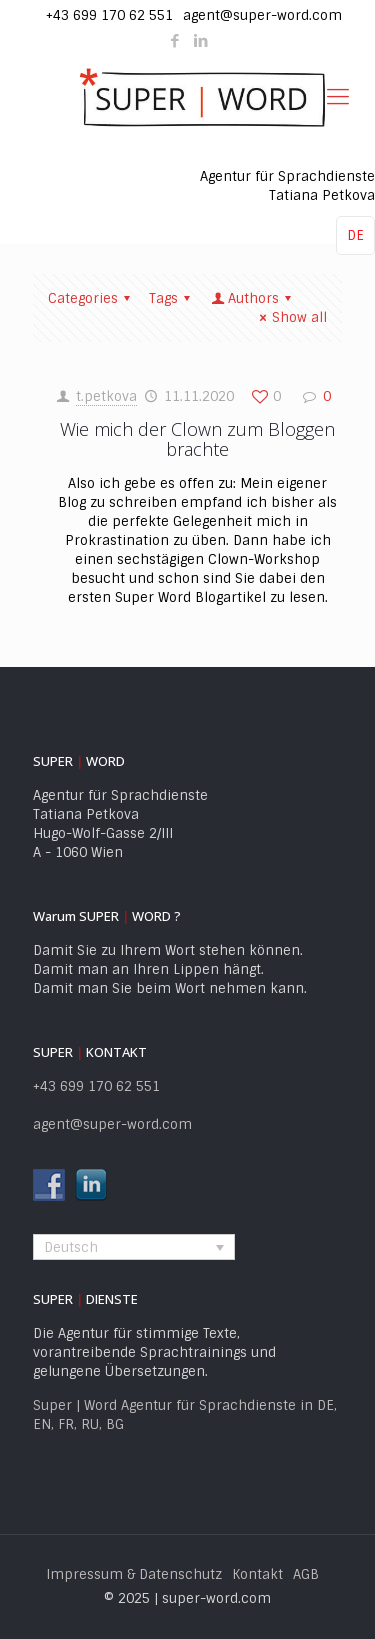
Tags (172, 298)
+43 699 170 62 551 (109, 15)
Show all (290, 317)
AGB (306, 1574)
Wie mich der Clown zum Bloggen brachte (197, 439)
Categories (92, 298)
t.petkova (106, 396)
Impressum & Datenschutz (134, 1574)
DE (355, 235)
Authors (252, 298)
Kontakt (257, 1574)
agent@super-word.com (262, 15)
